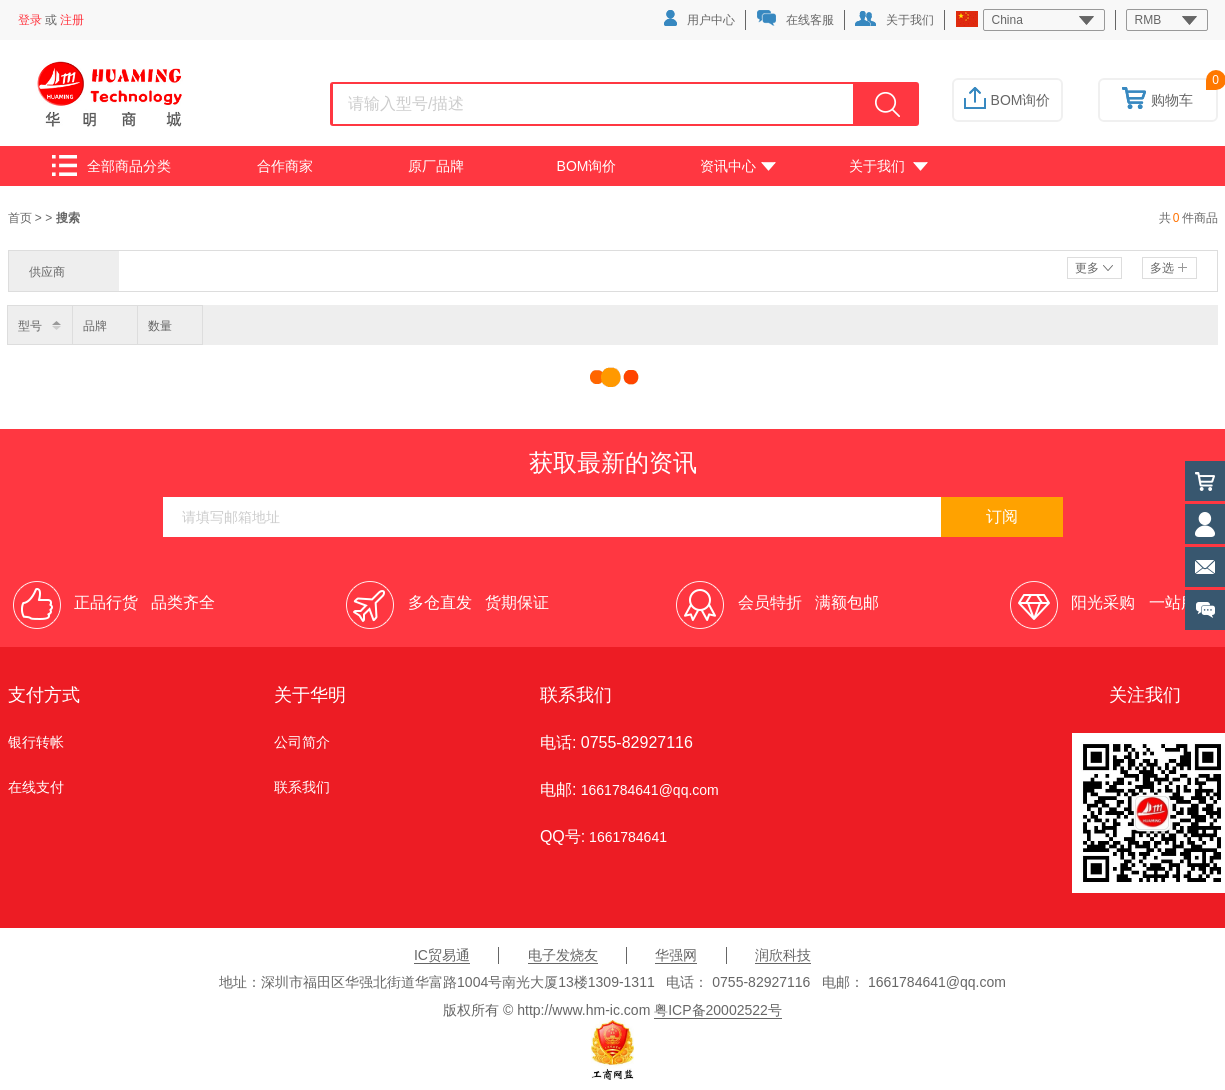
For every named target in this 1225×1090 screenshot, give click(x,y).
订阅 (1002, 516)
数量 (160, 326)
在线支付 (36, 787)
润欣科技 (783, 955)
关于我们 (894, 19)
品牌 (95, 326)
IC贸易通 (442, 955)
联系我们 (302, 787)
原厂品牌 (436, 166)
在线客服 (795, 18)
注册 (72, 20)
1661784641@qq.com (650, 790)
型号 (30, 326)
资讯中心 (738, 166)
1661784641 (626, 837)
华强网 (676, 955)
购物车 (1157, 100)
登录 (30, 20)
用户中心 (699, 18)
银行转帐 (36, 742)
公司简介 (302, 742)
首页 (21, 218)
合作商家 (285, 166)
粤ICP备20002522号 (718, 1010)
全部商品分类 (111, 165)
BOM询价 (1007, 100)
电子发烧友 (563, 955)
